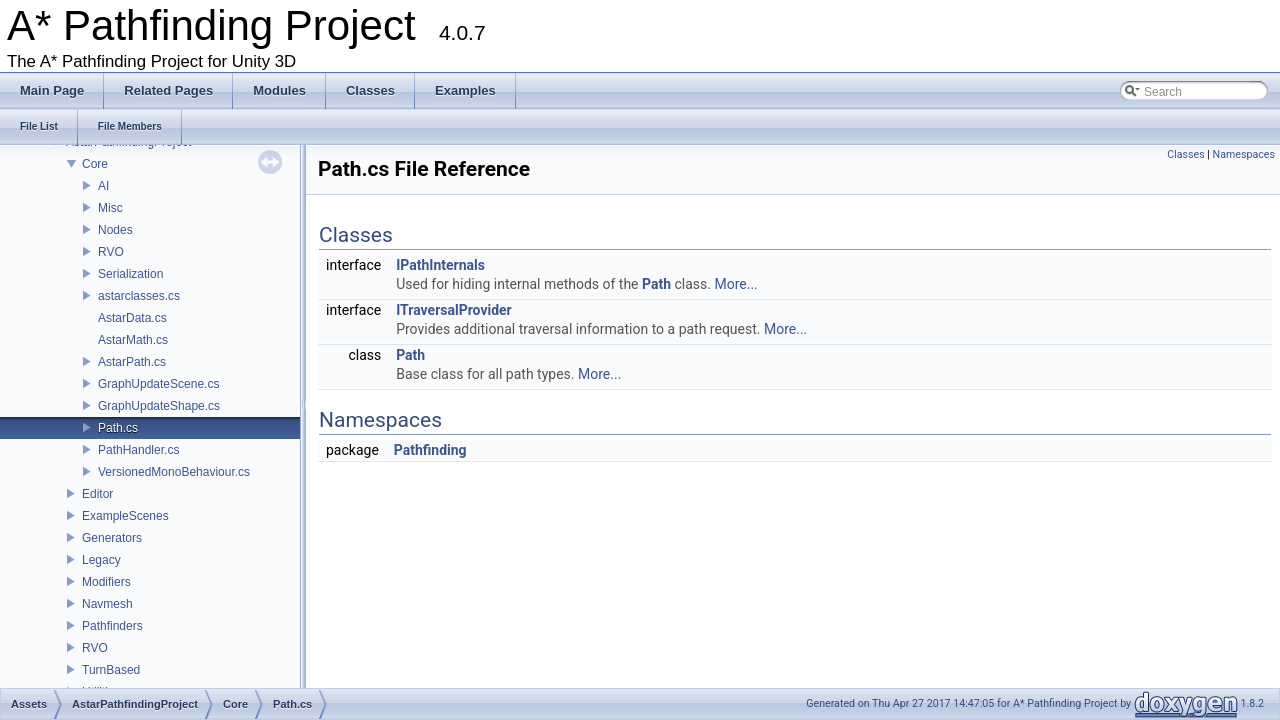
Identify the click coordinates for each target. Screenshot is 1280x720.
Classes (1185, 154)
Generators (112, 538)
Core (95, 164)
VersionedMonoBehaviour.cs (174, 472)
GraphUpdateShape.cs (159, 406)
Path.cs (118, 428)
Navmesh (107, 604)
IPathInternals (440, 265)
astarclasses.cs (139, 296)
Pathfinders (112, 626)
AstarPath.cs (132, 362)
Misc (110, 208)
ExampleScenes (125, 516)
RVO (111, 252)
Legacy (101, 560)
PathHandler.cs (138, 450)
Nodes (115, 230)
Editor (97, 494)
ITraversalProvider (454, 310)
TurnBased (111, 670)
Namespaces (1244, 154)
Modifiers (106, 582)
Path (656, 284)
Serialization (130, 274)
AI (103, 186)
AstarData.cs (132, 318)
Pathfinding (430, 450)
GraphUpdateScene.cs (158, 384)
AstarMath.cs (133, 340)
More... (735, 284)
